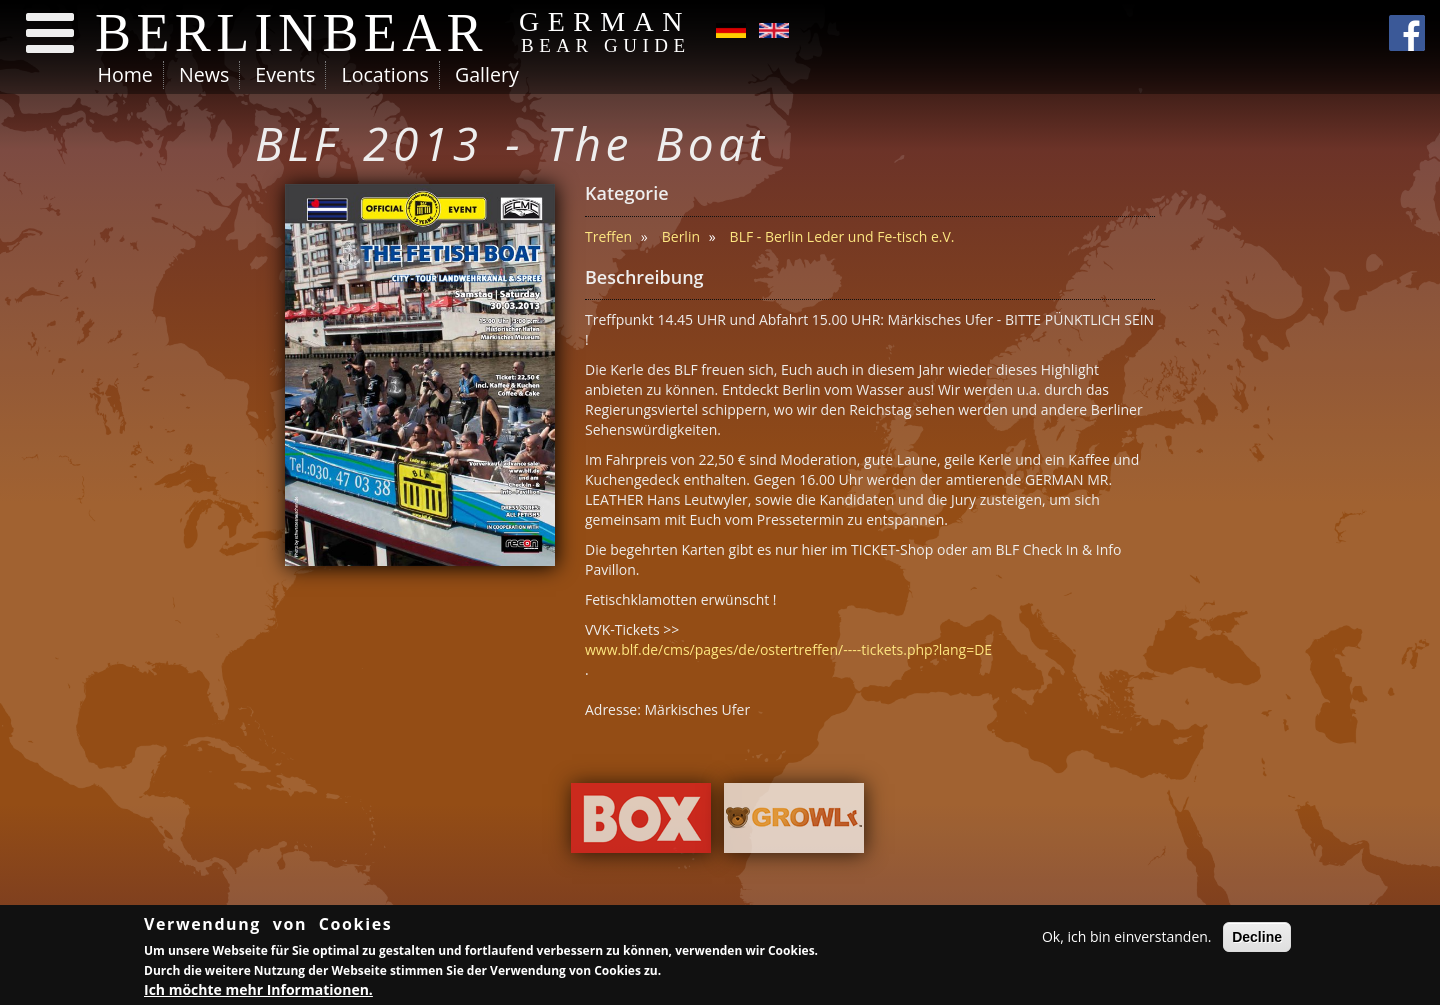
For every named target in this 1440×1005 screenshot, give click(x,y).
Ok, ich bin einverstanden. (1127, 938)
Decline (1257, 939)
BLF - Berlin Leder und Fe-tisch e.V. (842, 236)
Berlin (681, 236)
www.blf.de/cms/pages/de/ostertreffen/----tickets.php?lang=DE (788, 649)
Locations (384, 74)
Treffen (608, 236)
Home (125, 74)
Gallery (487, 74)
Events (285, 74)
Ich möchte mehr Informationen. (258, 992)
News (204, 74)
